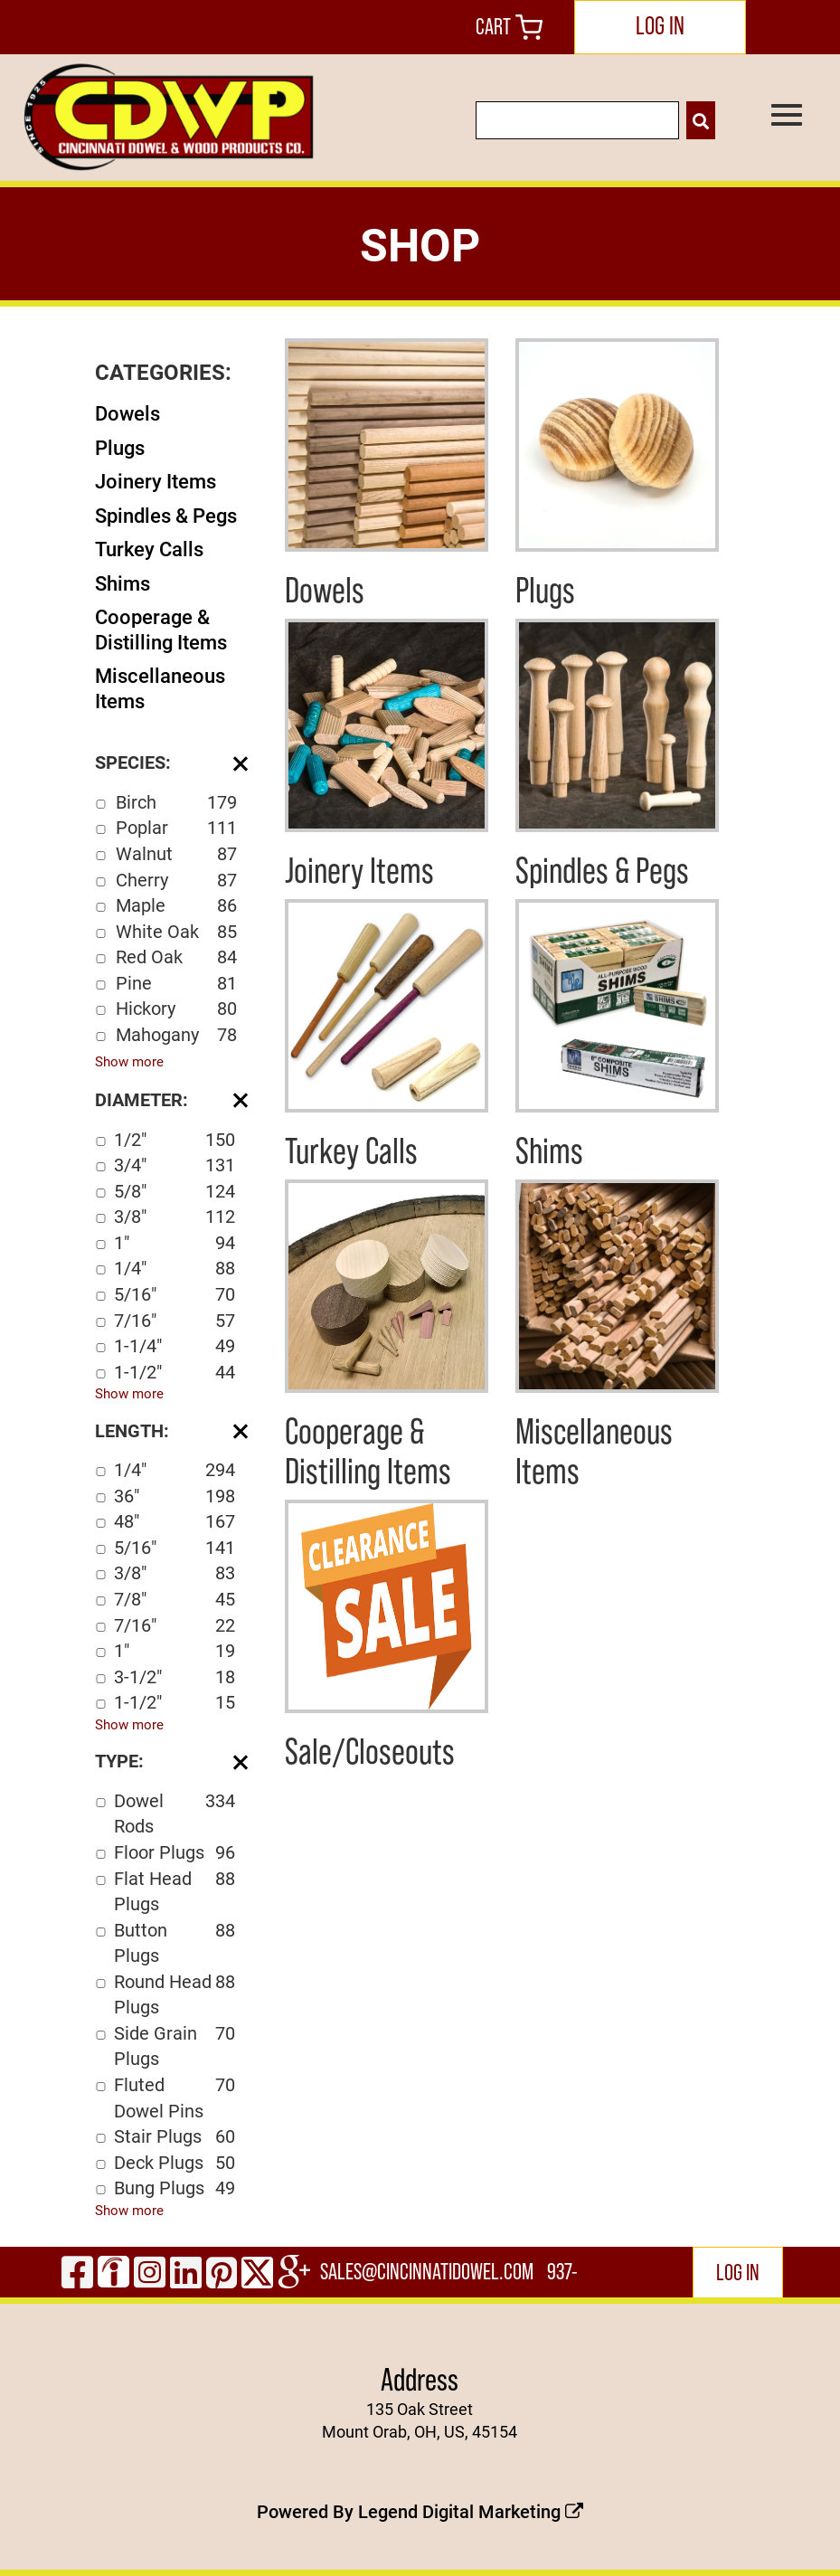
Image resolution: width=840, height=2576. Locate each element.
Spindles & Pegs (166, 515)
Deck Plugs (174, 2162)
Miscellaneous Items (160, 688)
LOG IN (660, 25)
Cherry (176, 880)
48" (174, 1521)
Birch (176, 802)
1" (174, 1242)
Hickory (176, 1008)
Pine (176, 983)
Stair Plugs (174, 2136)
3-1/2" (174, 1676)
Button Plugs (174, 1942)
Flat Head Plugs (174, 1891)
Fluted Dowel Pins (174, 2097)
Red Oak (176, 956)
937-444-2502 (564, 2278)
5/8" (174, 1191)
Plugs (120, 447)
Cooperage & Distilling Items (161, 629)
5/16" (174, 1294)
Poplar (176, 827)
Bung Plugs (174, 2187)
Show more (129, 1061)
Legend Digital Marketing (470, 2511)
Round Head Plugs (174, 1994)
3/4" (174, 1164)
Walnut (176, 853)
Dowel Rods (174, 1813)
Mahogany (176, 1034)
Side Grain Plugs (174, 2045)
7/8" (174, 1599)
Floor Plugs (174, 1852)
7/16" (174, 1320)
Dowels (127, 413)
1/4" (174, 1268)
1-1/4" (174, 1345)
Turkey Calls (149, 548)
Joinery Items (155, 481)
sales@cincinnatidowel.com (426, 2272)
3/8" (174, 1216)
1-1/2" (174, 1372)
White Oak (176, 931)
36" (174, 1495)
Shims (122, 583)
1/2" (174, 1139)
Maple (176, 905)
